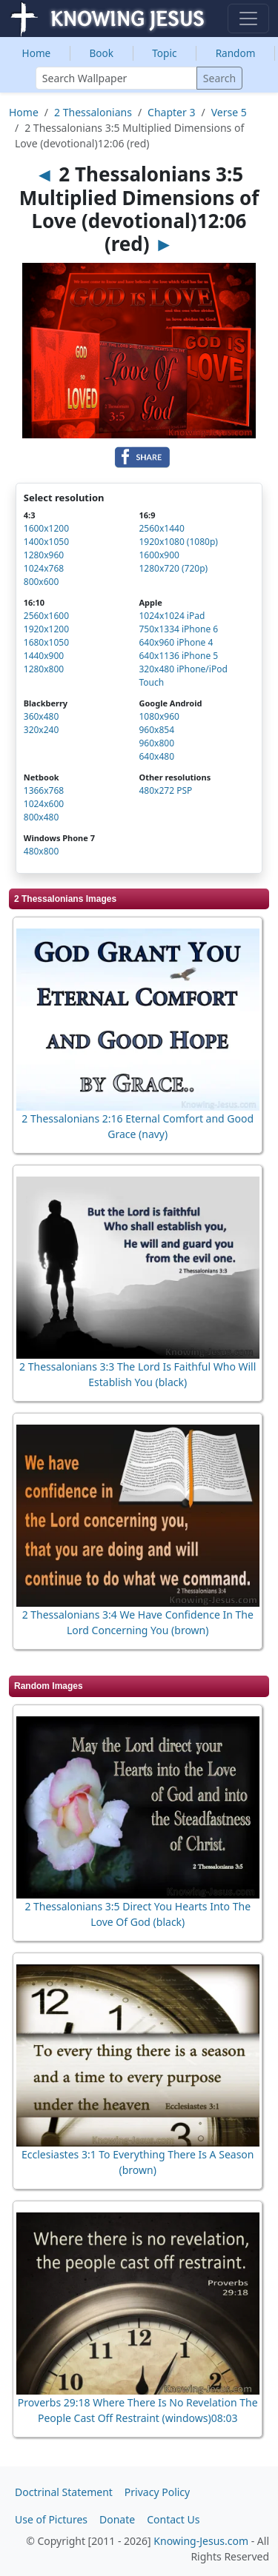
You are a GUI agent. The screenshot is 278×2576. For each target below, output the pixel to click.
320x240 (41, 729)
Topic (164, 53)
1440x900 (44, 655)
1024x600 (44, 803)
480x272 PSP (165, 790)
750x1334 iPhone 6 (178, 629)
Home (36, 53)
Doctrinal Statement (64, 2492)
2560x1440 (161, 528)
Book (101, 53)
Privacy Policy (157, 2492)
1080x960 (159, 716)
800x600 (41, 581)
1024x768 (44, 568)
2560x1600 (46, 615)
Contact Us (173, 2519)
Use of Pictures (51, 2519)
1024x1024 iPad (172, 615)
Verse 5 (229, 112)
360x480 (41, 716)
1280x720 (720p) (173, 568)
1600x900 (159, 555)
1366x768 (44, 790)
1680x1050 (46, 642)
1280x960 (44, 555)
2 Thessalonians (93, 112)
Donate (117, 2519)
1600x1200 (46, 528)
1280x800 (44, 669)
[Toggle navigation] (248, 18)
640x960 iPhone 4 (176, 642)
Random (236, 53)
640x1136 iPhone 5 (178, 655)
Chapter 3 (171, 112)
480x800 (41, 851)
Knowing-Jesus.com (200, 2541)
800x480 (41, 817)
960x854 (156, 729)
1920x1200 (46, 629)
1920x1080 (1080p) (178, 541)
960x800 (156, 743)
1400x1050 (46, 541)
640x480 (156, 756)
